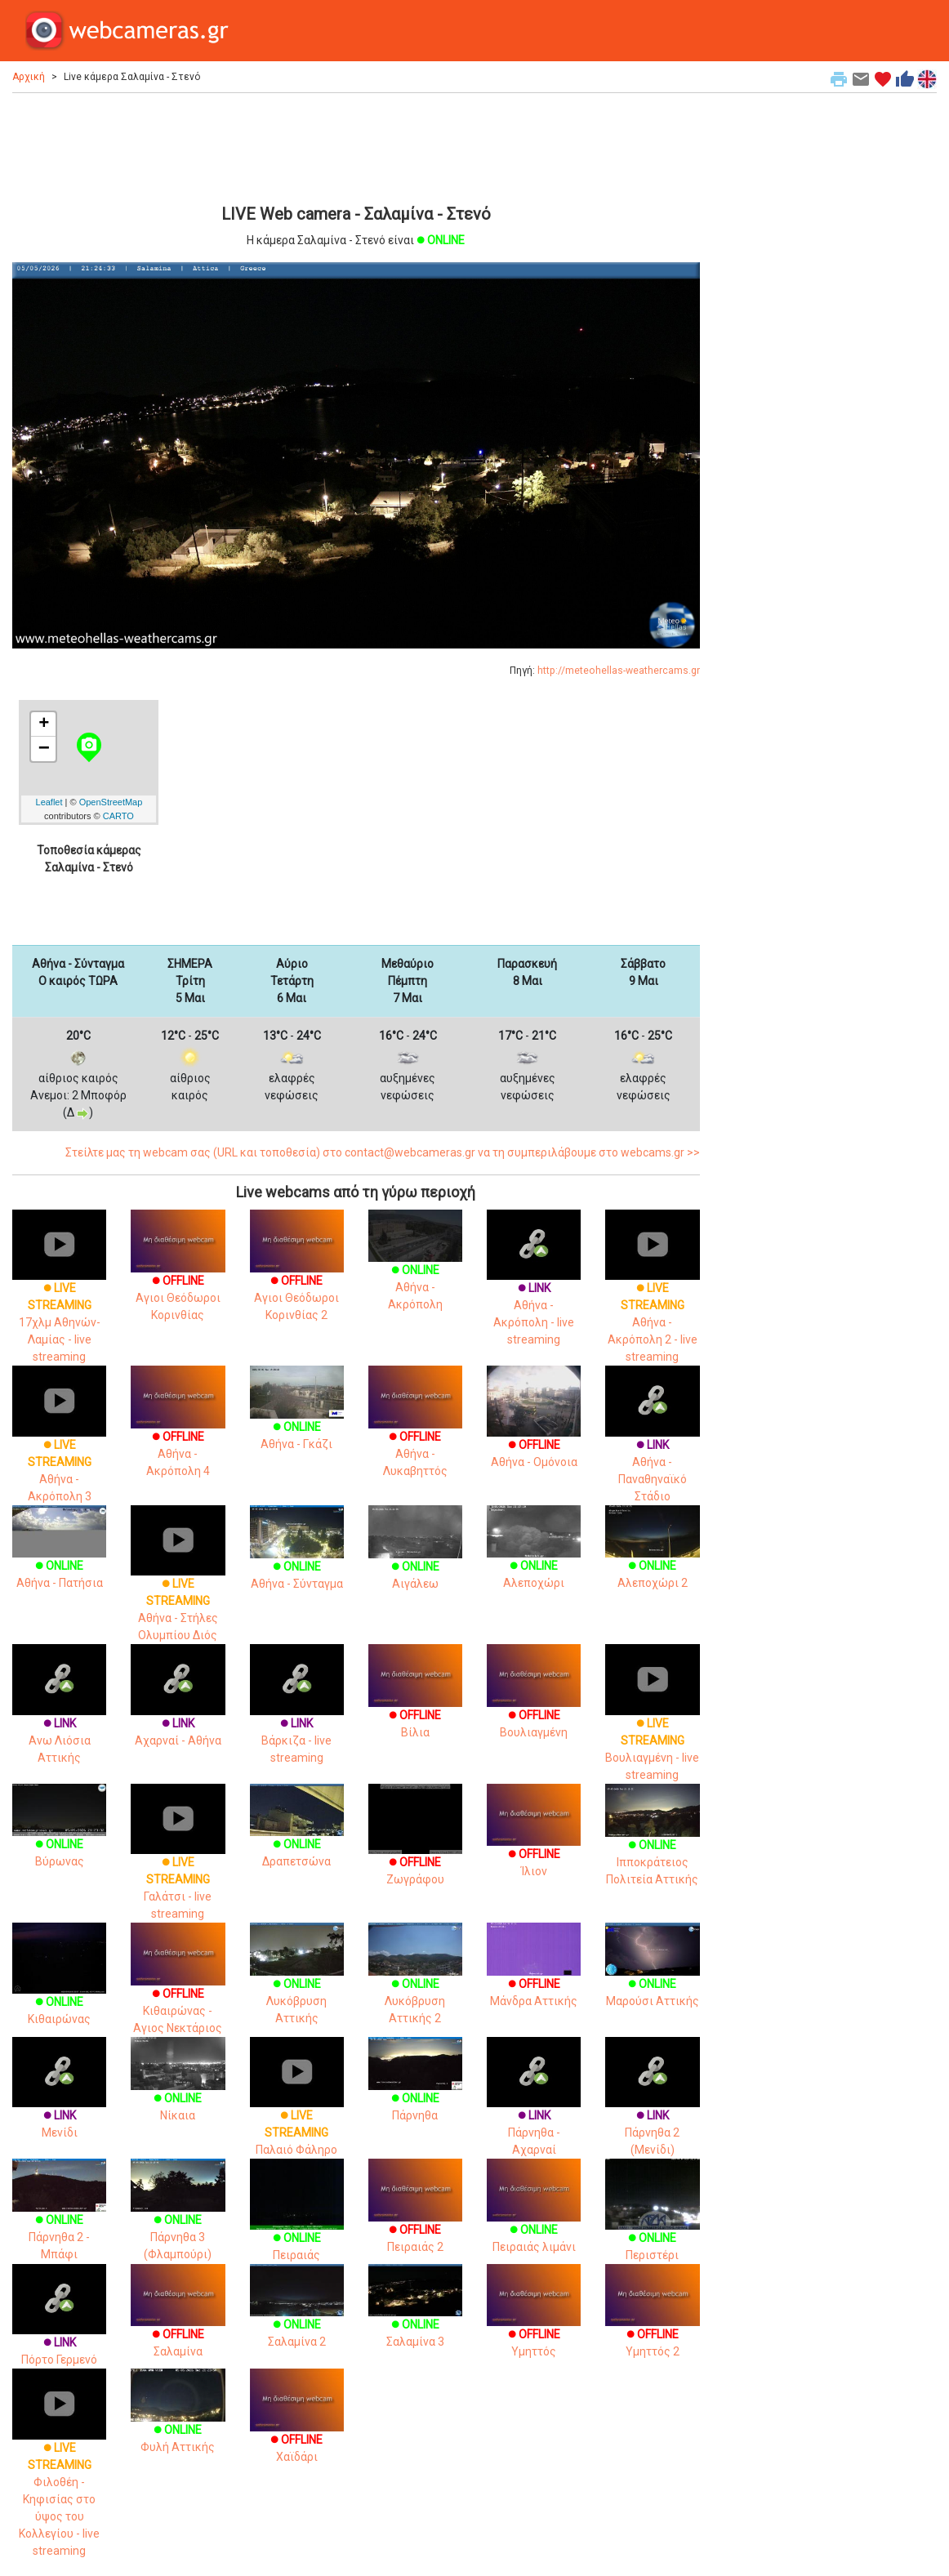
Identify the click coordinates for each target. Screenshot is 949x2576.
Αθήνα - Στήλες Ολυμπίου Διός (178, 1587)
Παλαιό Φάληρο (297, 2111)
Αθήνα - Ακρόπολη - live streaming (534, 1292)
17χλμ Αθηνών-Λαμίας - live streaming (59, 1300)
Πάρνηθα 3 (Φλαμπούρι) (178, 2219)
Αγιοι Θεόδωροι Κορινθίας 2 (297, 1277)
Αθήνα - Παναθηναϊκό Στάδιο (652, 1448)
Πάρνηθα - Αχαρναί (534, 2111)
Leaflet (49, 802)
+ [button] (43, 724)
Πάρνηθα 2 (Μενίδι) (652, 2111)
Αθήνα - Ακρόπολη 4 (178, 1433)
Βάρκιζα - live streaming (297, 1718)
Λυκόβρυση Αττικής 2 (415, 1983)
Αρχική (28, 76)
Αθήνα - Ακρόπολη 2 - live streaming (652, 1300)
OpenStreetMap (111, 802)
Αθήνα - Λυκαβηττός (415, 1433)
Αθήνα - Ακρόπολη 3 (59, 1448)
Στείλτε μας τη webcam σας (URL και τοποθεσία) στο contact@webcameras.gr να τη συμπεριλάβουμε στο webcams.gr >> (382, 1152)
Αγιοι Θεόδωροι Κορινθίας (178, 1277)
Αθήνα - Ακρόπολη (415, 1270)
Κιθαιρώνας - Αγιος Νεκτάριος (178, 1990)
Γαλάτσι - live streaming (178, 1866)
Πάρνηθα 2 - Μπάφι (59, 2219)
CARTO (118, 816)
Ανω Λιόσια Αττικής (59, 1718)
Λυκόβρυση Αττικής (297, 1983)
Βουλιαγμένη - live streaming (652, 1726)
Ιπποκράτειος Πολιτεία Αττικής (652, 1844)
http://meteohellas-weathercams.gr (618, 670)
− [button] (44, 749)
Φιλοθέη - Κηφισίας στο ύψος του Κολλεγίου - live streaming (59, 2476)
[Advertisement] (356, 146)
